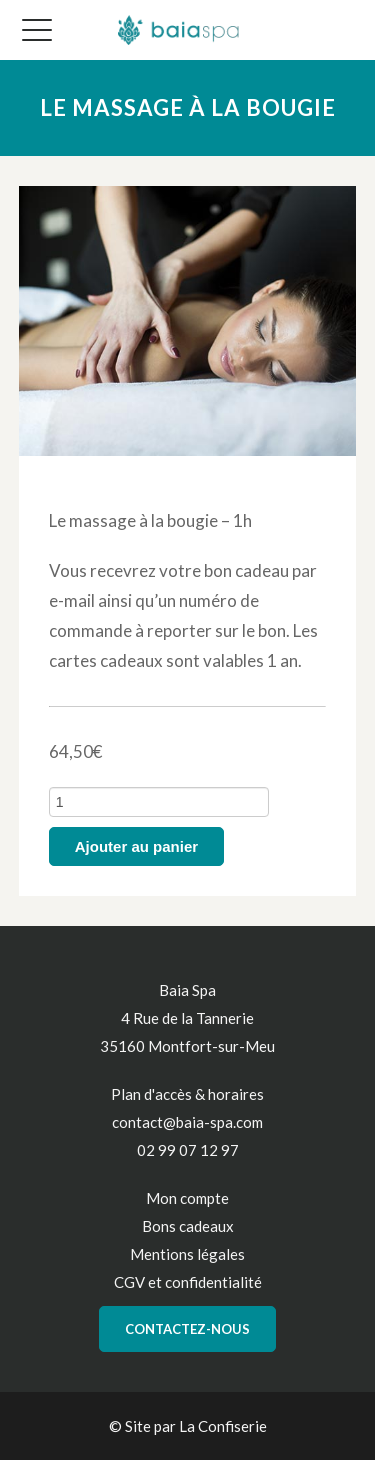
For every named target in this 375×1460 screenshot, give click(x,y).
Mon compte (187, 1198)
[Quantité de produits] (159, 802)
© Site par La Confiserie (188, 1426)
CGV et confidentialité (188, 1282)
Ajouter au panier (136, 846)
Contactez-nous (187, 1329)
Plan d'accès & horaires (187, 1094)
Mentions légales (187, 1254)
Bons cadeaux (188, 1226)
